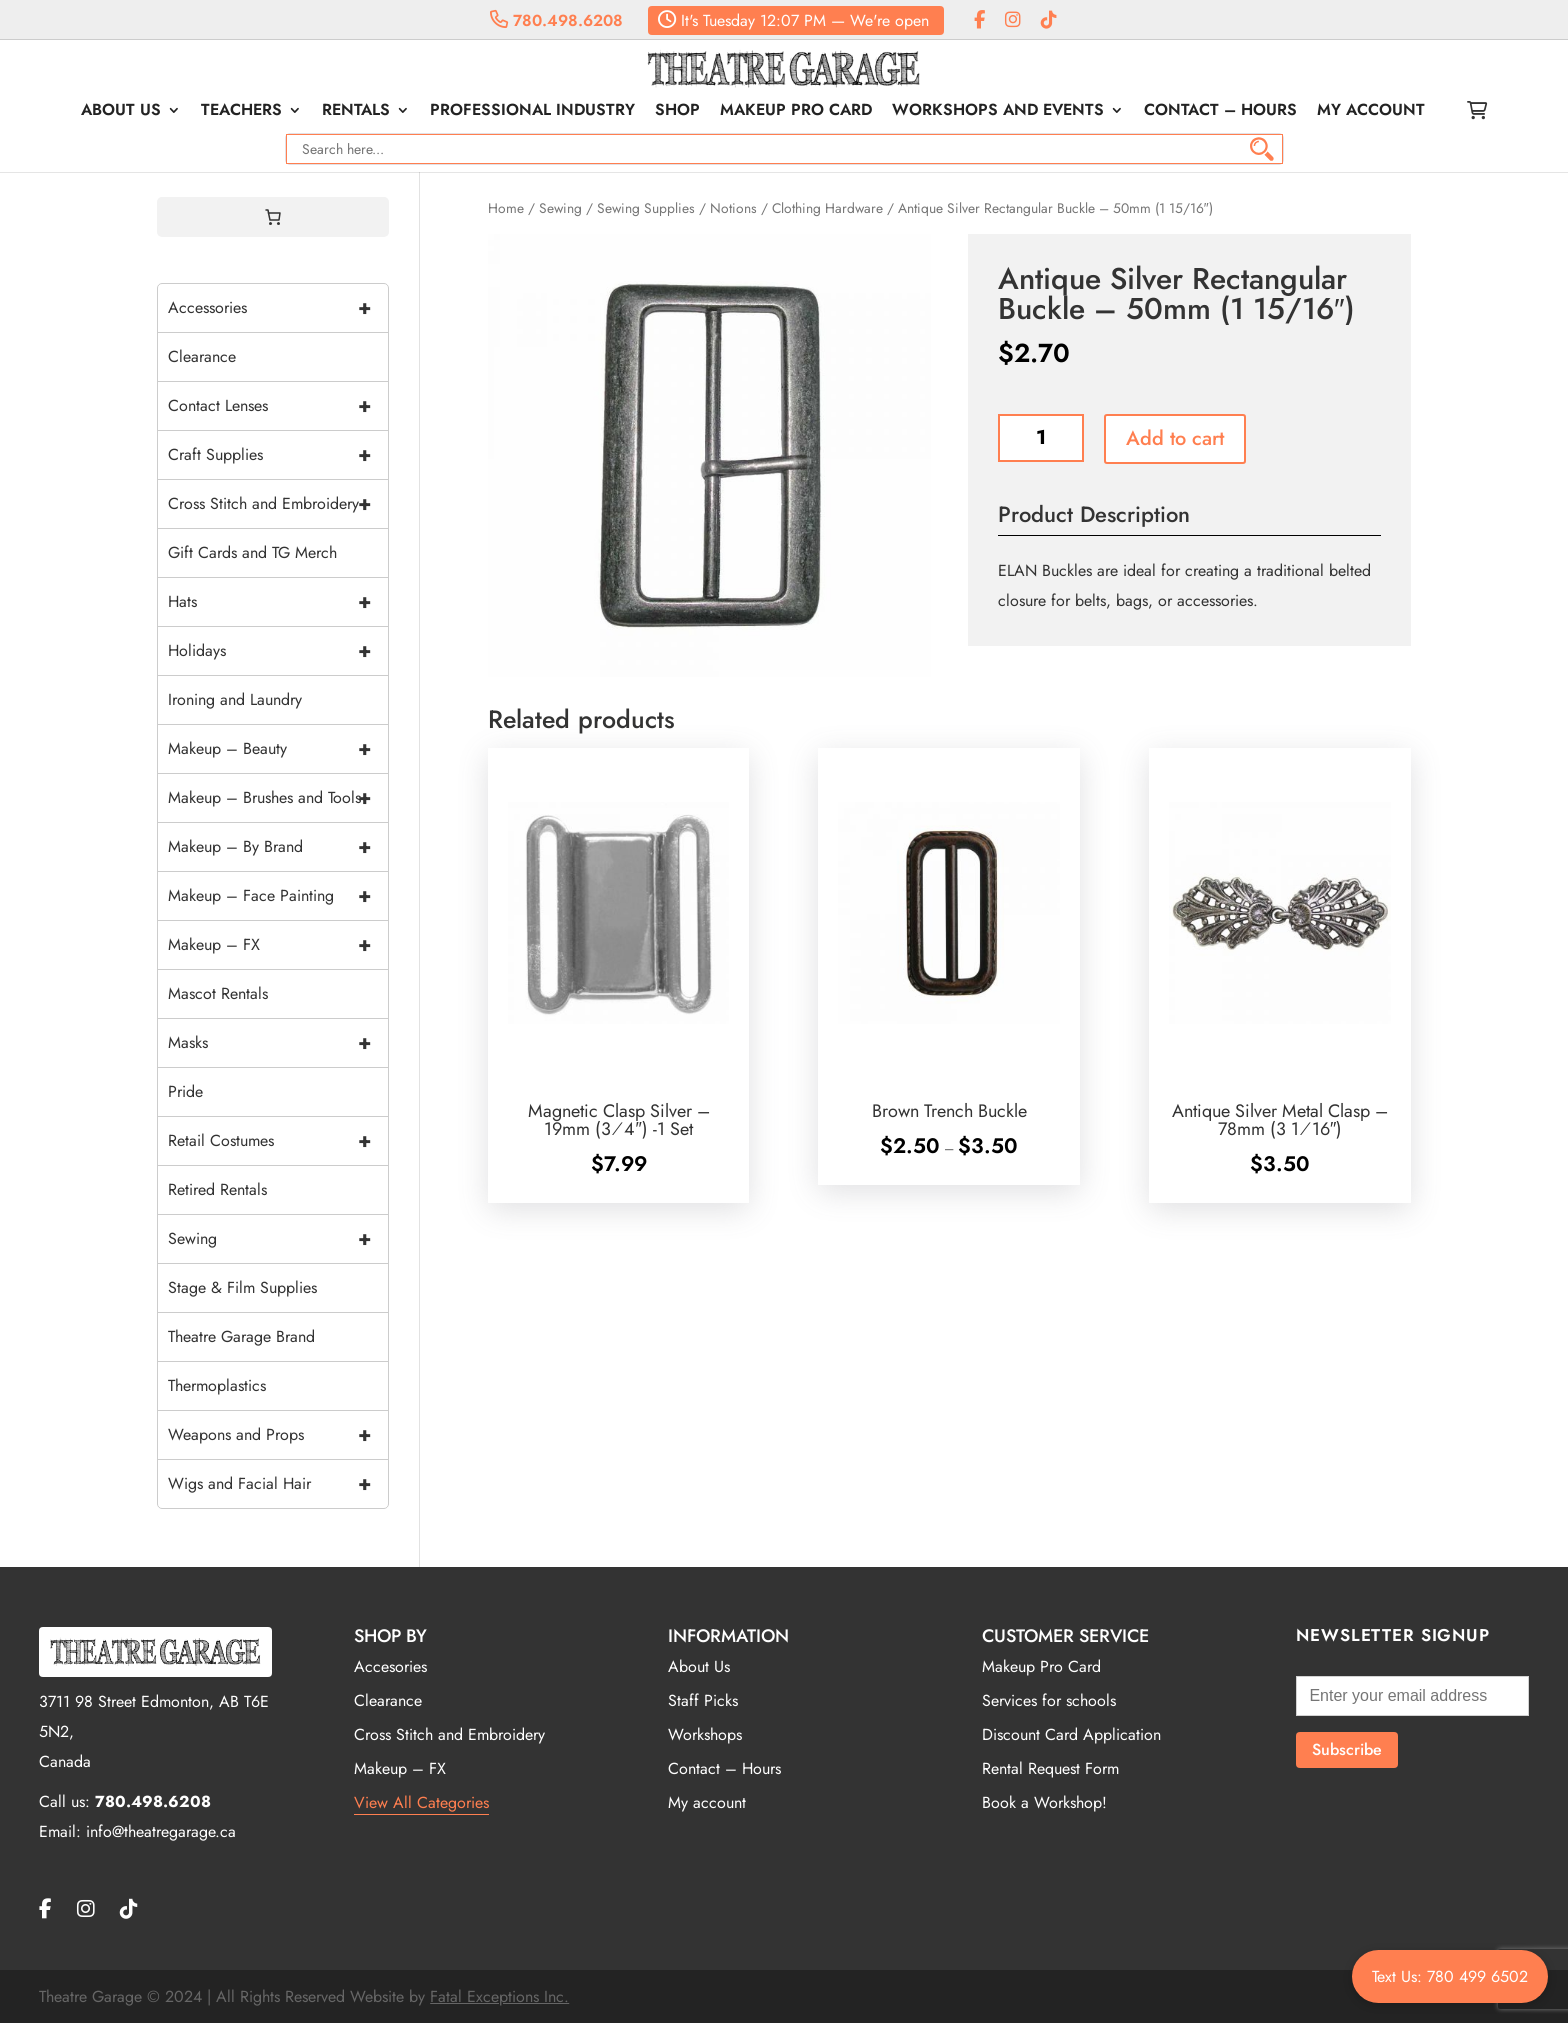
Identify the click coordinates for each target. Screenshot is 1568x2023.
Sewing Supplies (646, 208)
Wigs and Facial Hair (278, 1484)
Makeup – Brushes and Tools (278, 798)
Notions (733, 208)
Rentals (356, 112)
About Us (121, 112)
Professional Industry (532, 112)
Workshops (705, 1734)
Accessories (278, 308)
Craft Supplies (278, 455)
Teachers (241, 112)
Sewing (560, 208)
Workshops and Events (998, 112)
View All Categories (421, 1802)
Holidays (278, 651)
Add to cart (1175, 438)
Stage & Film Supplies (242, 1287)
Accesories (390, 1666)
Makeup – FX (278, 945)
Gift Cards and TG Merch (252, 552)
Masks (278, 1043)
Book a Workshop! (1044, 1802)
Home (506, 208)
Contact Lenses (278, 406)
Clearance (202, 356)
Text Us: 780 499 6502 (1450, 1976)
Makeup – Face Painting (278, 896)
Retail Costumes (278, 1141)
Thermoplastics (217, 1385)
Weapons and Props (278, 1435)
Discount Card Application (1071, 1734)
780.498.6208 (556, 20)
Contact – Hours (1220, 112)
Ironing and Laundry (235, 699)
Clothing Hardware (827, 208)
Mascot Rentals (218, 993)
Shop (677, 112)
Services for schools (1049, 1700)
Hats (278, 602)
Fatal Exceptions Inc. (499, 1996)
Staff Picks (703, 1700)
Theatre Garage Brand (241, 1336)
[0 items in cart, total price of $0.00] (273, 217)
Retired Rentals (217, 1189)
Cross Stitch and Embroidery (278, 504)
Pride (185, 1091)
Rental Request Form (1050, 1768)
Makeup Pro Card (796, 112)
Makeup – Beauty (278, 749)
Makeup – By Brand (278, 847)
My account (1371, 112)
